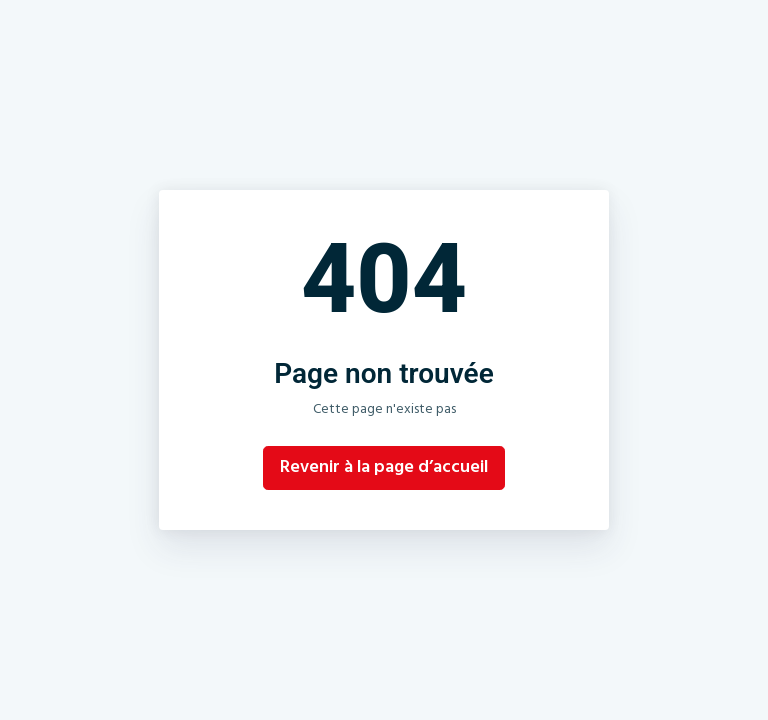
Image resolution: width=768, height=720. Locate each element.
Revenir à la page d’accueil (384, 468)
